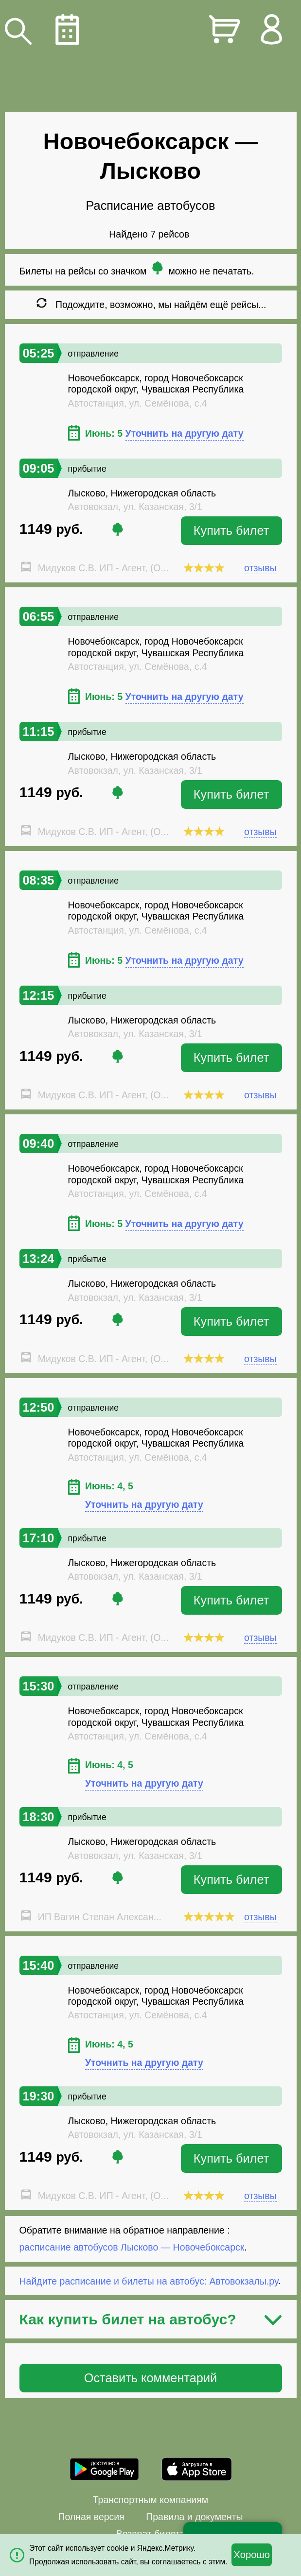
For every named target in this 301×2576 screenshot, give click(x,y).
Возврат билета (150, 2533)
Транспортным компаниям (150, 2499)
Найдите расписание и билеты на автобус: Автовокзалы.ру (148, 2280)
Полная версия (91, 2516)
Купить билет (231, 530)
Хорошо (251, 2554)
